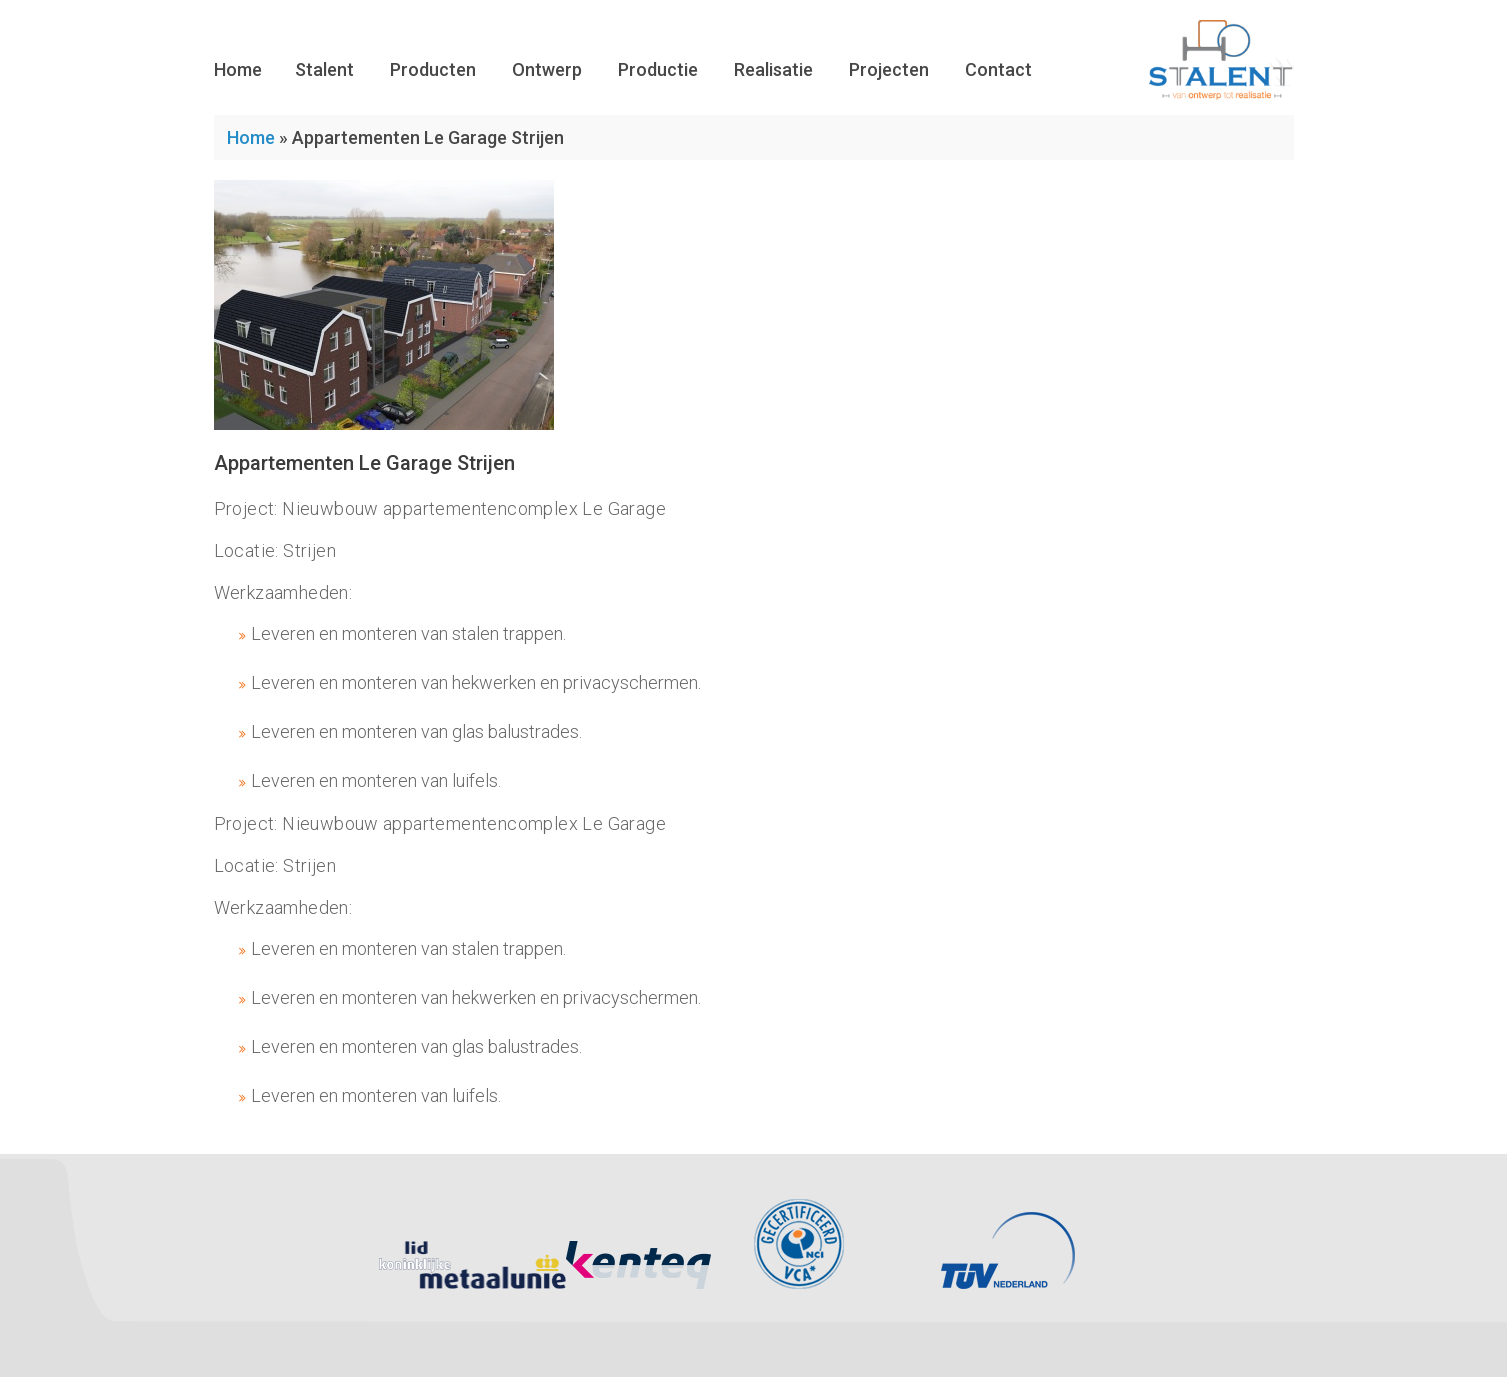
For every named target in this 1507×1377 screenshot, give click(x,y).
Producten (433, 69)
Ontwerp (547, 69)
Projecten (889, 69)
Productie (658, 69)
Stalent (324, 69)
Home (238, 69)
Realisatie (773, 69)
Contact (998, 69)
